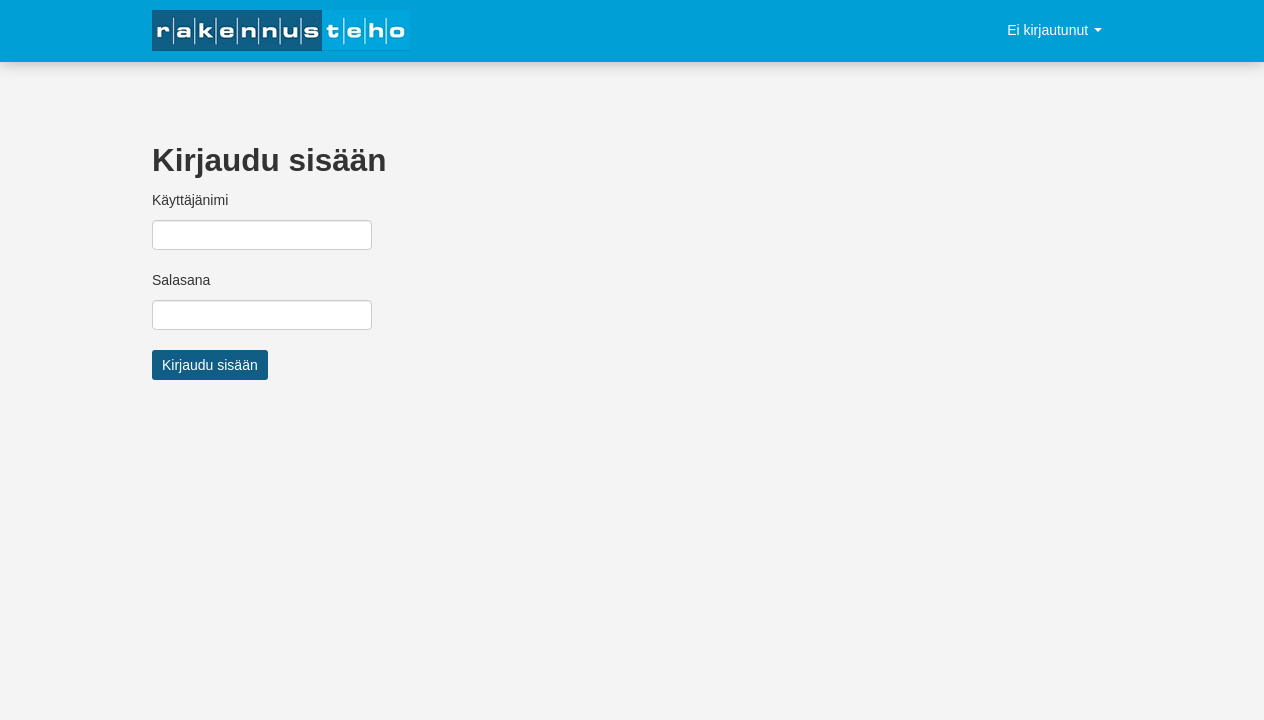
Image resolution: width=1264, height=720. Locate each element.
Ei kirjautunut (1054, 30)
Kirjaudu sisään (210, 365)
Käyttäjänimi (190, 200)
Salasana (181, 280)
